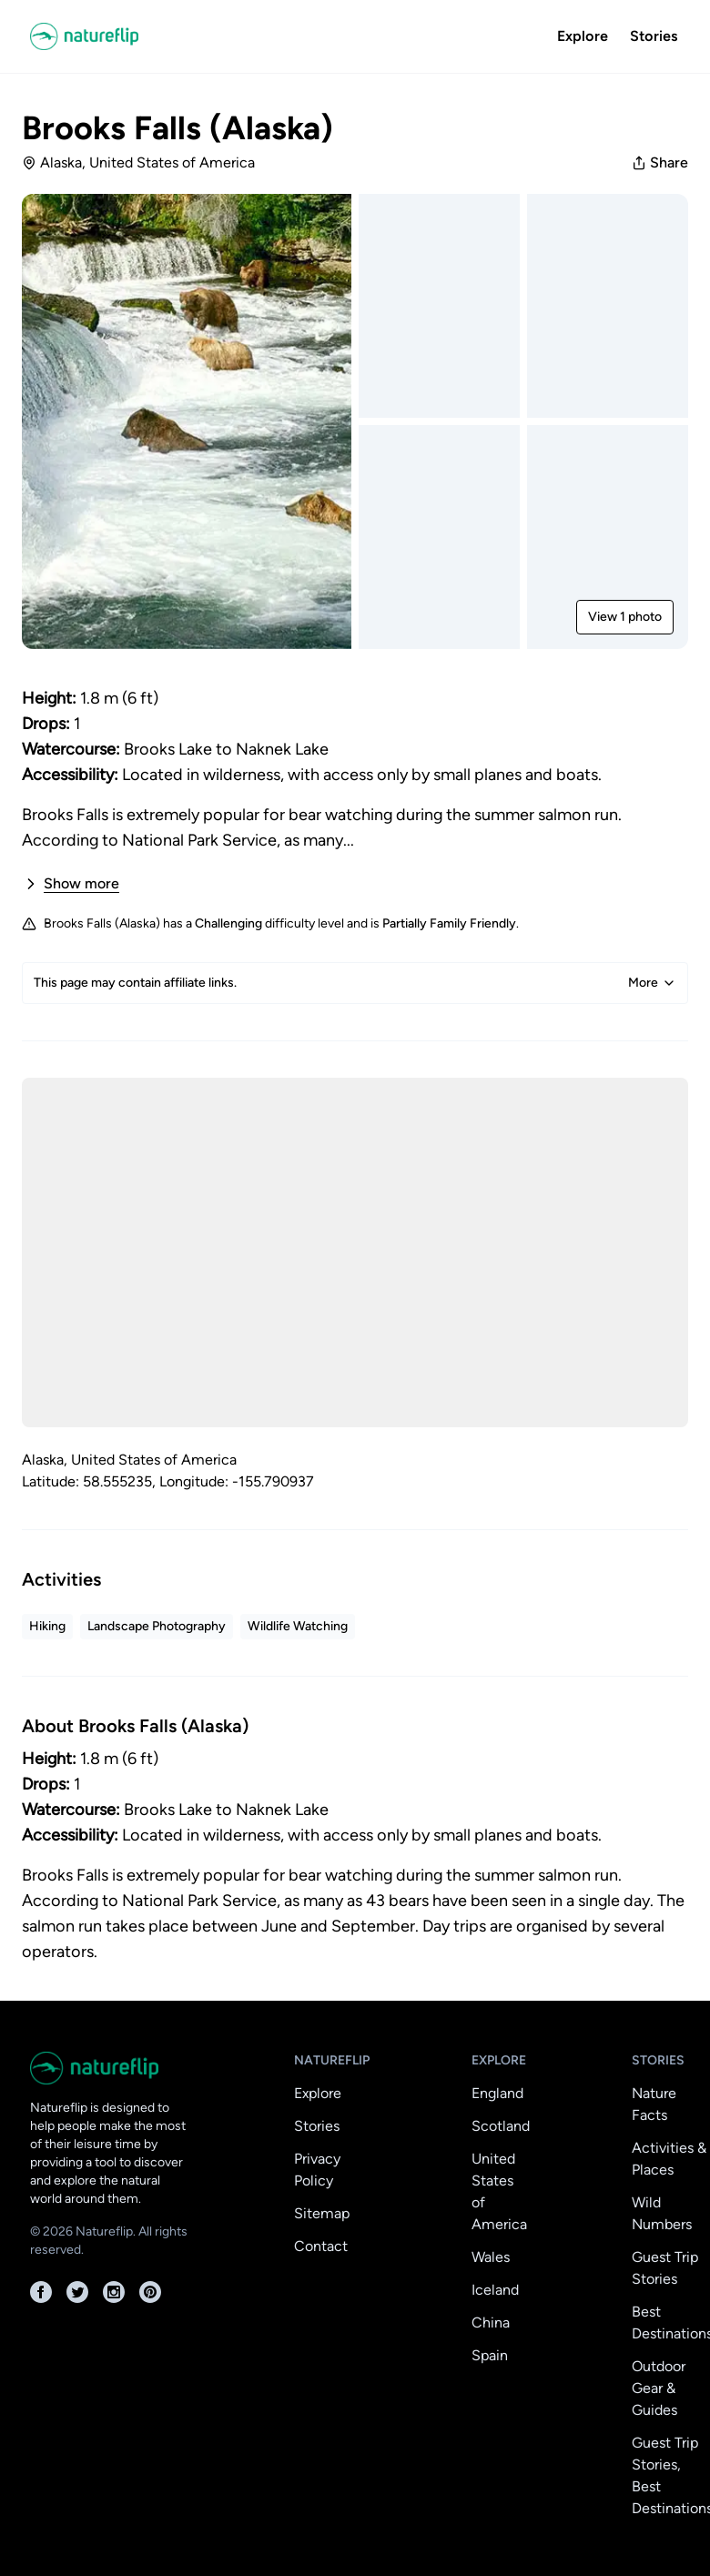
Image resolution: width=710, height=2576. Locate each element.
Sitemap (322, 2213)
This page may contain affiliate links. (355, 983)
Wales (491, 2257)
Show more (70, 884)
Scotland (501, 2126)
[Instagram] (114, 2292)
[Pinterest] (150, 2292)
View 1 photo (625, 616)
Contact (321, 2246)
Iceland (495, 2289)
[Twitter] (77, 2292)
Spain (490, 2355)
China (491, 2322)
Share (660, 162)
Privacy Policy (317, 2169)
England (497, 2093)
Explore (582, 36)
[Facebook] (41, 2292)
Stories (653, 36)
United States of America (499, 2191)
